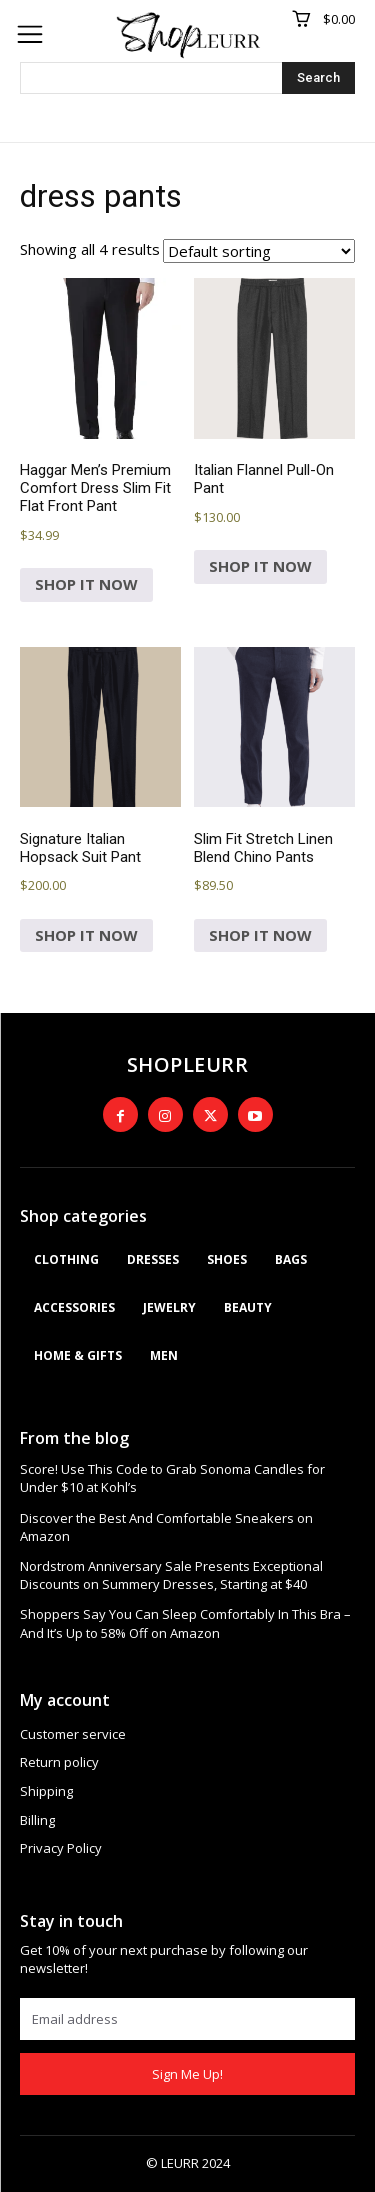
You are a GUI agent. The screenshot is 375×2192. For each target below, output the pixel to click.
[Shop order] (259, 251)
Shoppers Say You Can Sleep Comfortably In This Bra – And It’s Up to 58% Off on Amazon (185, 1623)
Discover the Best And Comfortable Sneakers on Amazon (166, 1527)
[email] (187, 2019)
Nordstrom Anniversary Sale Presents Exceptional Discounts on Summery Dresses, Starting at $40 (171, 1575)
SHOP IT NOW (86, 584)
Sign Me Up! (187, 2074)
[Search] (318, 78)
